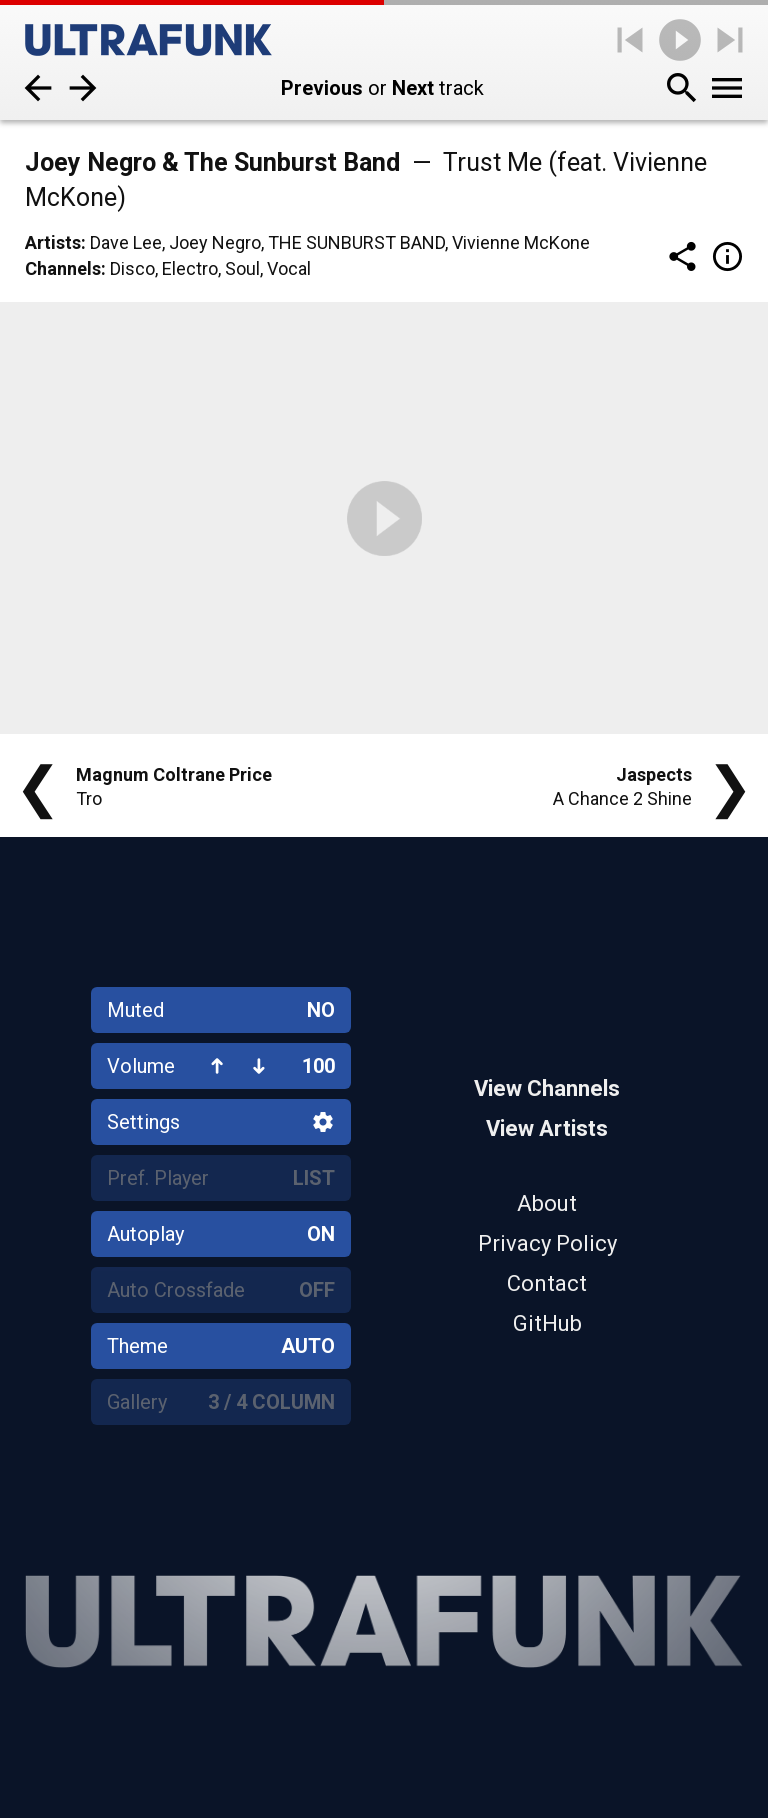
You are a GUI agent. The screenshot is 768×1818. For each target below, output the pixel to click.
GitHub (547, 1323)
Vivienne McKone (521, 242)
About (547, 1203)
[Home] (148, 40)
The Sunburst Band (356, 242)
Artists (53, 242)
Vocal (289, 268)
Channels (63, 268)
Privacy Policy (547, 1243)
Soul (242, 268)
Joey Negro (215, 242)
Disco (132, 268)
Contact (547, 1283)
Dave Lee (126, 242)
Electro (190, 268)
